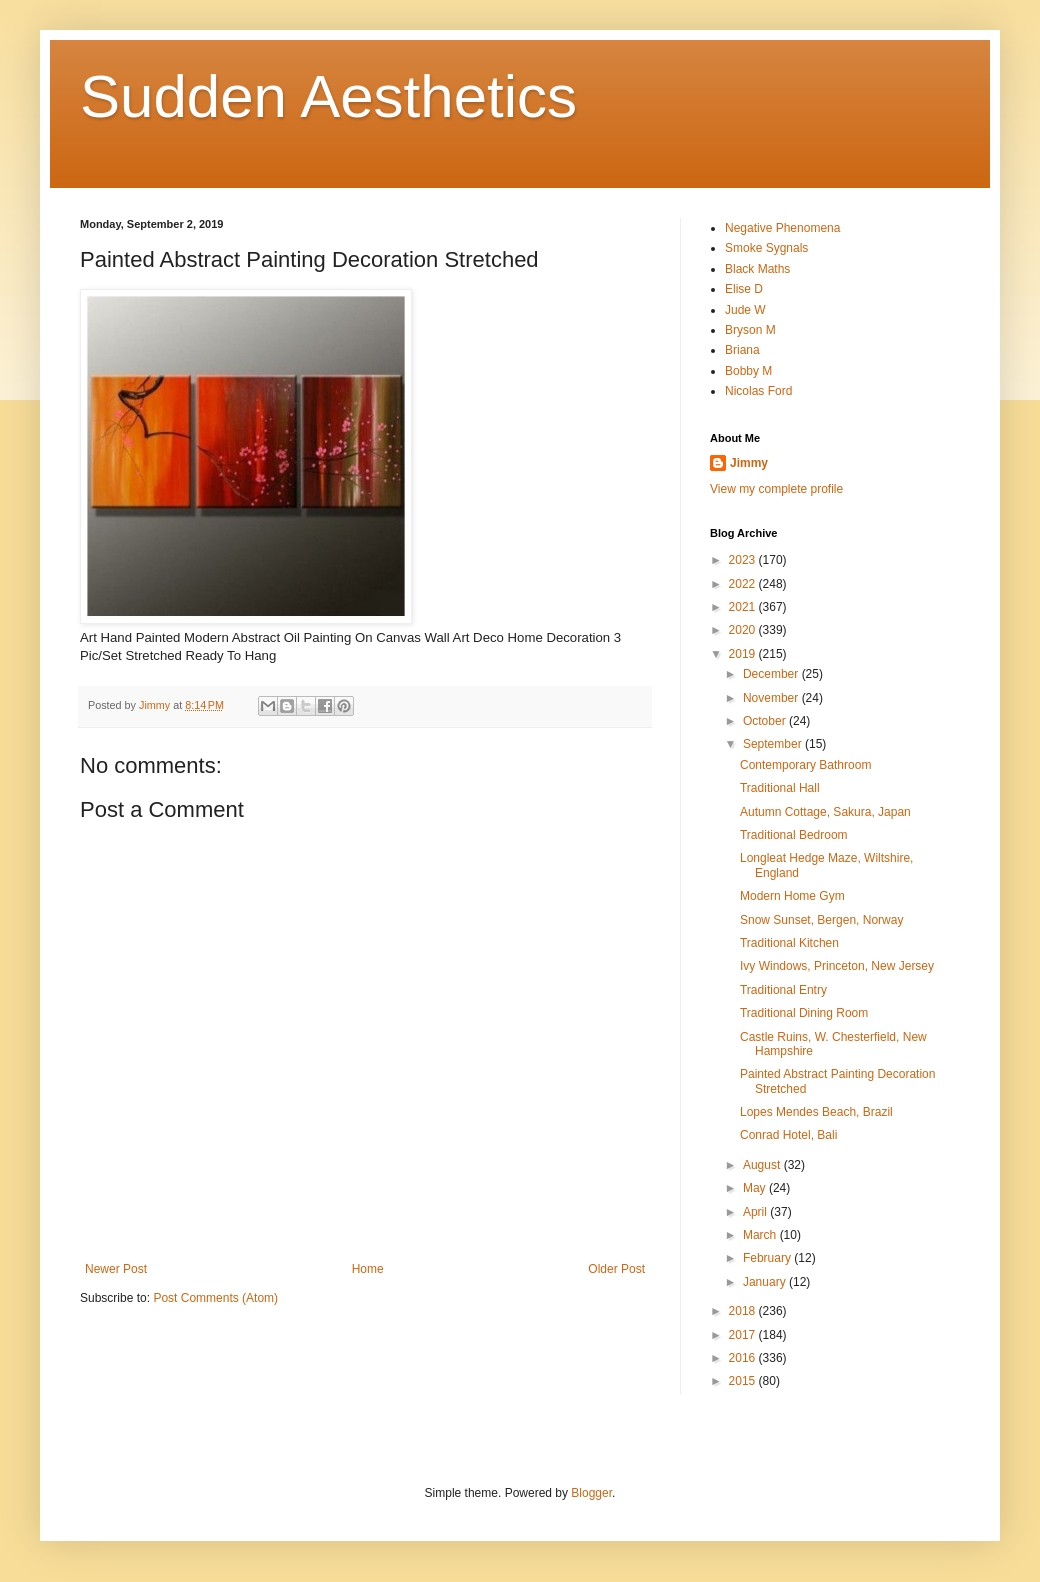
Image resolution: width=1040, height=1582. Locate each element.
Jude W (745, 310)
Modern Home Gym (792, 896)
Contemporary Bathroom (805, 765)
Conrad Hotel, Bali (788, 1135)
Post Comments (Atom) (215, 1298)
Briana (742, 350)
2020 (744, 630)
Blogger (591, 1493)
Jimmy (749, 463)
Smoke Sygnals (766, 248)
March (761, 1235)
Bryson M (750, 330)
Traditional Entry (783, 990)
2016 (744, 1358)
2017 (744, 1335)
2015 (744, 1381)
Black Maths (757, 269)
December (772, 674)
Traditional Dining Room (804, 1013)
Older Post (616, 1269)
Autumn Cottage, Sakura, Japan (825, 812)
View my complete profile (776, 489)
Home (368, 1269)
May (756, 1188)
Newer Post (116, 1269)
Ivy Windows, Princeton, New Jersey (837, 966)
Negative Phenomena (782, 228)
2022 (744, 584)
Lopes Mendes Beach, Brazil (816, 1112)
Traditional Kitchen (789, 943)
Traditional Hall (780, 788)
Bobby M (748, 371)
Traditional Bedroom (794, 835)
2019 (744, 654)
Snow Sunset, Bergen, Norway (821, 920)
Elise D (744, 289)
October (766, 721)
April (756, 1212)
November (772, 698)
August (763, 1165)
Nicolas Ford (758, 391)
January (766, 1282)
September (774, 744)
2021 (744, 607)
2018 (744, 1311)
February (768, 1258)
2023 (744, 560)
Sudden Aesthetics (328, 96)
